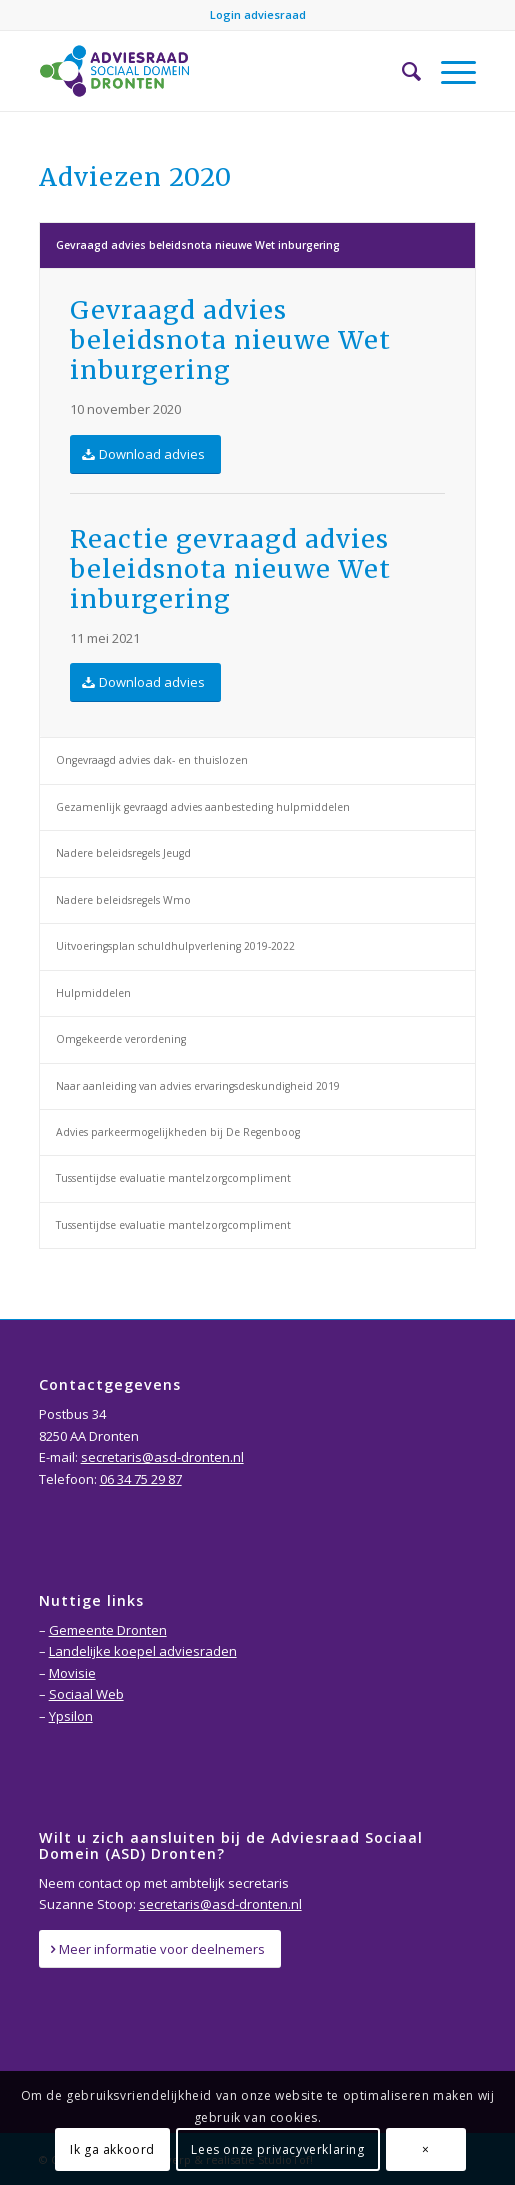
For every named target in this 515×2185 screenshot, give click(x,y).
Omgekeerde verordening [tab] (121, 1039)
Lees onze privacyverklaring (277, 2149)
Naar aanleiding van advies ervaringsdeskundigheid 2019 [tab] (198, 1086)
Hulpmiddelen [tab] (93, 993)
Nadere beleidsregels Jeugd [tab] (123, 853)
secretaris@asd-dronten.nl (162, 1457)
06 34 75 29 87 (141, 1479)
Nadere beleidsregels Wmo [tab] (123, 900)
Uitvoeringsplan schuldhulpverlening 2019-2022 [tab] (175, 946)
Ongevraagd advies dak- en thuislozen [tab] (152, 760)
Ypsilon (71, 1716)
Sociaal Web (86, 1694)
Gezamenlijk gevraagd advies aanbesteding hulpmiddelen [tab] (203, 807)
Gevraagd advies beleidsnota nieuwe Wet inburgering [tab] (198, 245)
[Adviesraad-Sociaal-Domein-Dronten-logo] (214, 71)
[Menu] (448, 71)
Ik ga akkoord (112, 2149)
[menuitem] (401, 71)
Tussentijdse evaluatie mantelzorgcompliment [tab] (173, 1178)
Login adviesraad (258, 14)
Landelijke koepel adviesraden (143, 1651)
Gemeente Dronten (108, 1630)
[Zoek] (401, 71)
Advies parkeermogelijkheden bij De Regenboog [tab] (178, 1132)
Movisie (72, 1673)
